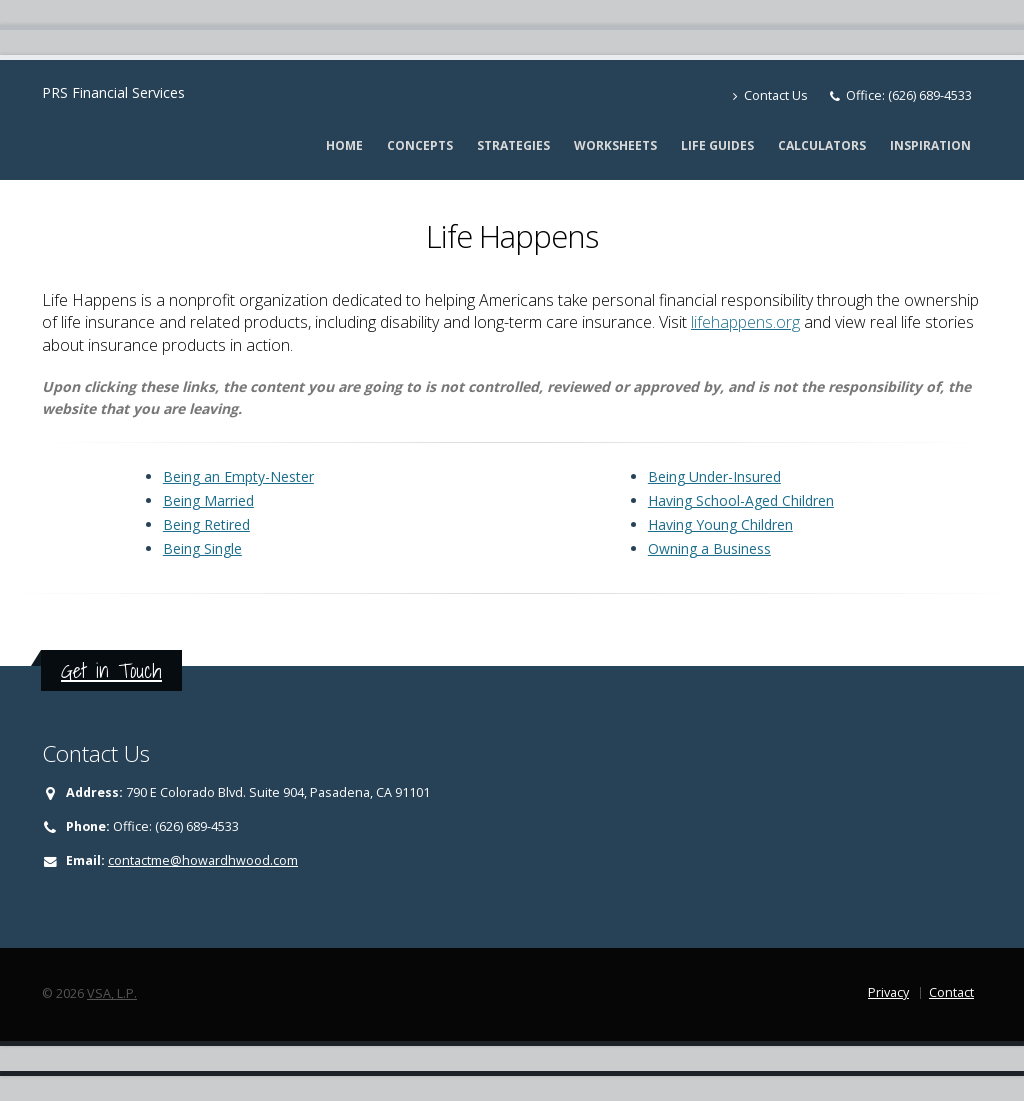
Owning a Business (709, 548)
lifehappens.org (745, 322)
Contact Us (770, 95)
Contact (951, 992)
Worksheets (615, 145)
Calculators (822, 145)
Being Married (208, 500)
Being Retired (206, 524)
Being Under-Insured (714, 476)
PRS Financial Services (113, 92)
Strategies (513, 145)
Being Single (202, 548)
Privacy (888, 992)
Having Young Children (720, 524)
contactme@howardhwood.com (203, 860)
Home (344, 145)
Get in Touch (111, 670)
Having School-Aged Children (741, 500)
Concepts (420, 145)
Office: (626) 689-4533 (909, 95)
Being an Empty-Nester (238, 476)
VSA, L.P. (112, 993)
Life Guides (717, 145)
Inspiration (930, 145)
